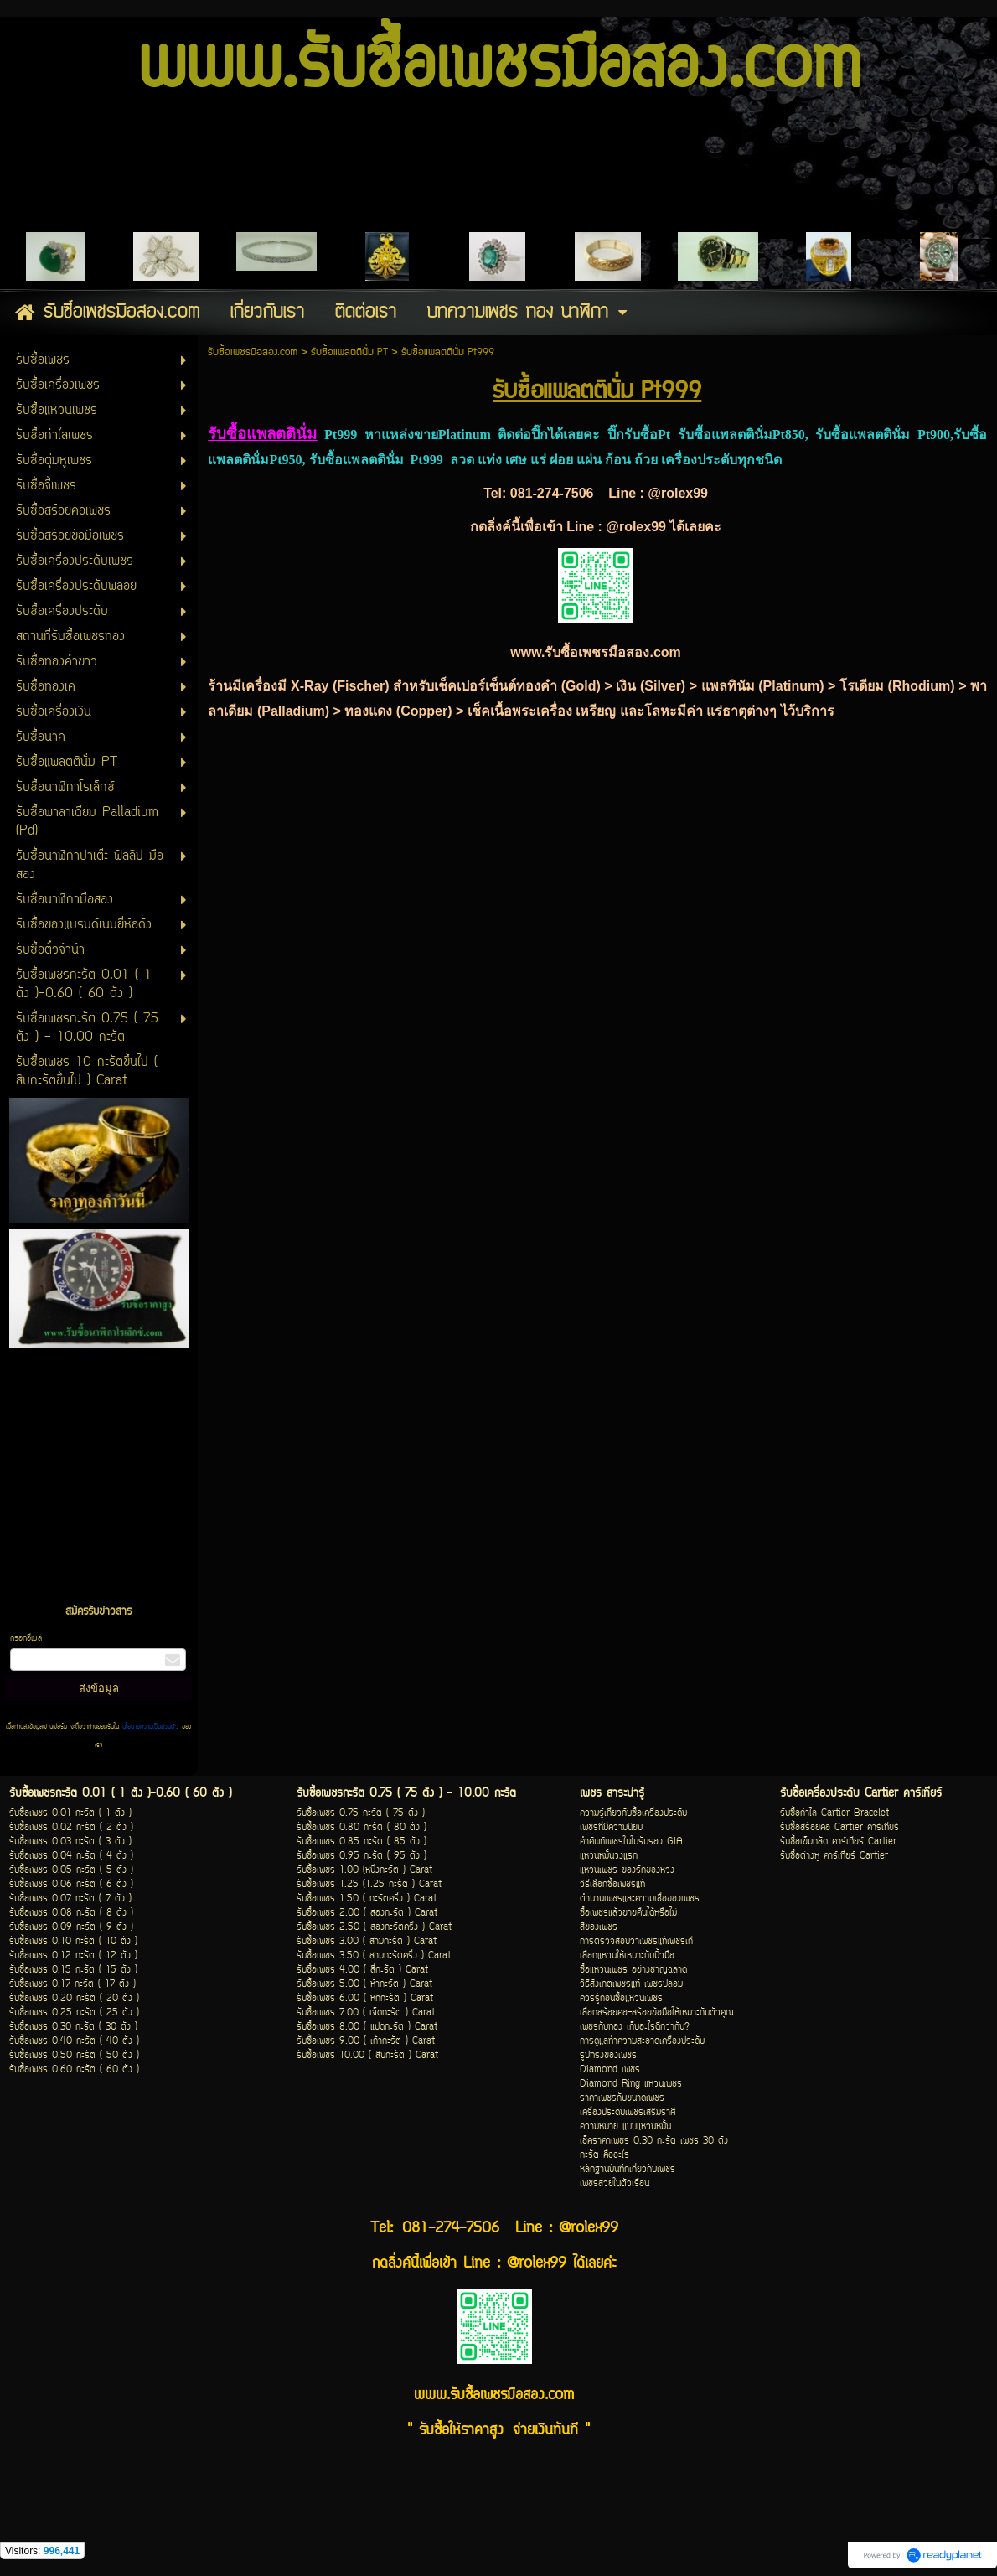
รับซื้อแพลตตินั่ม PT (349, 352)
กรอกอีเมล (26, 1638)
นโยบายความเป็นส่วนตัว (150, 1727)
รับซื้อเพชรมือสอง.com (252, 352)
